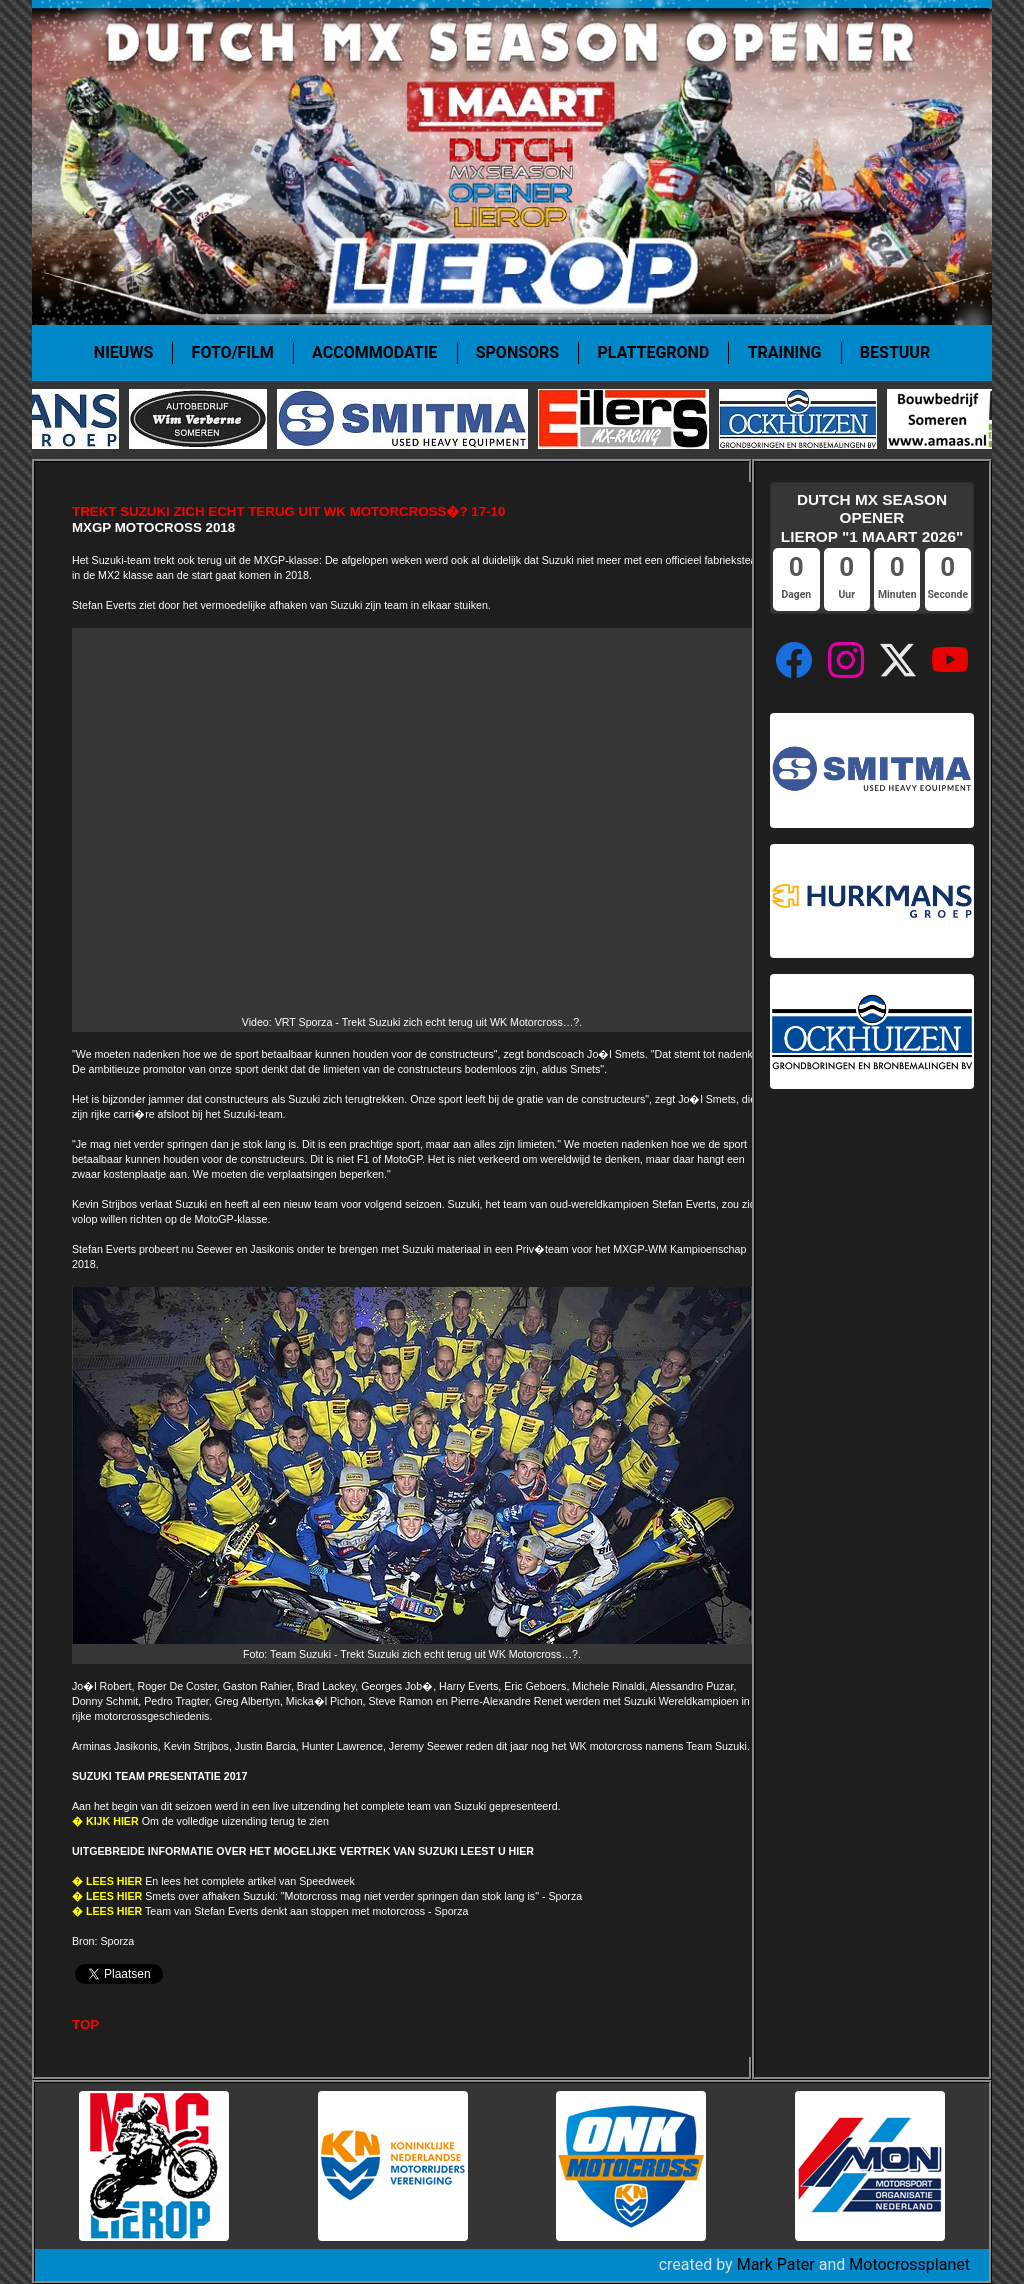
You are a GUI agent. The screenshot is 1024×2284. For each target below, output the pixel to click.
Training (785, 352)
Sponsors (517, 352)
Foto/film (233, 352)
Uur (847, 594)
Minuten (897, 594)
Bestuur (895, 352)
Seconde (947, 594)
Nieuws (123, 352)
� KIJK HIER (105, 1821)
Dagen (796, 594)
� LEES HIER (107, 1881)
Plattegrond (654, 352)
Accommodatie (374, 352)
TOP (85, 2024)
